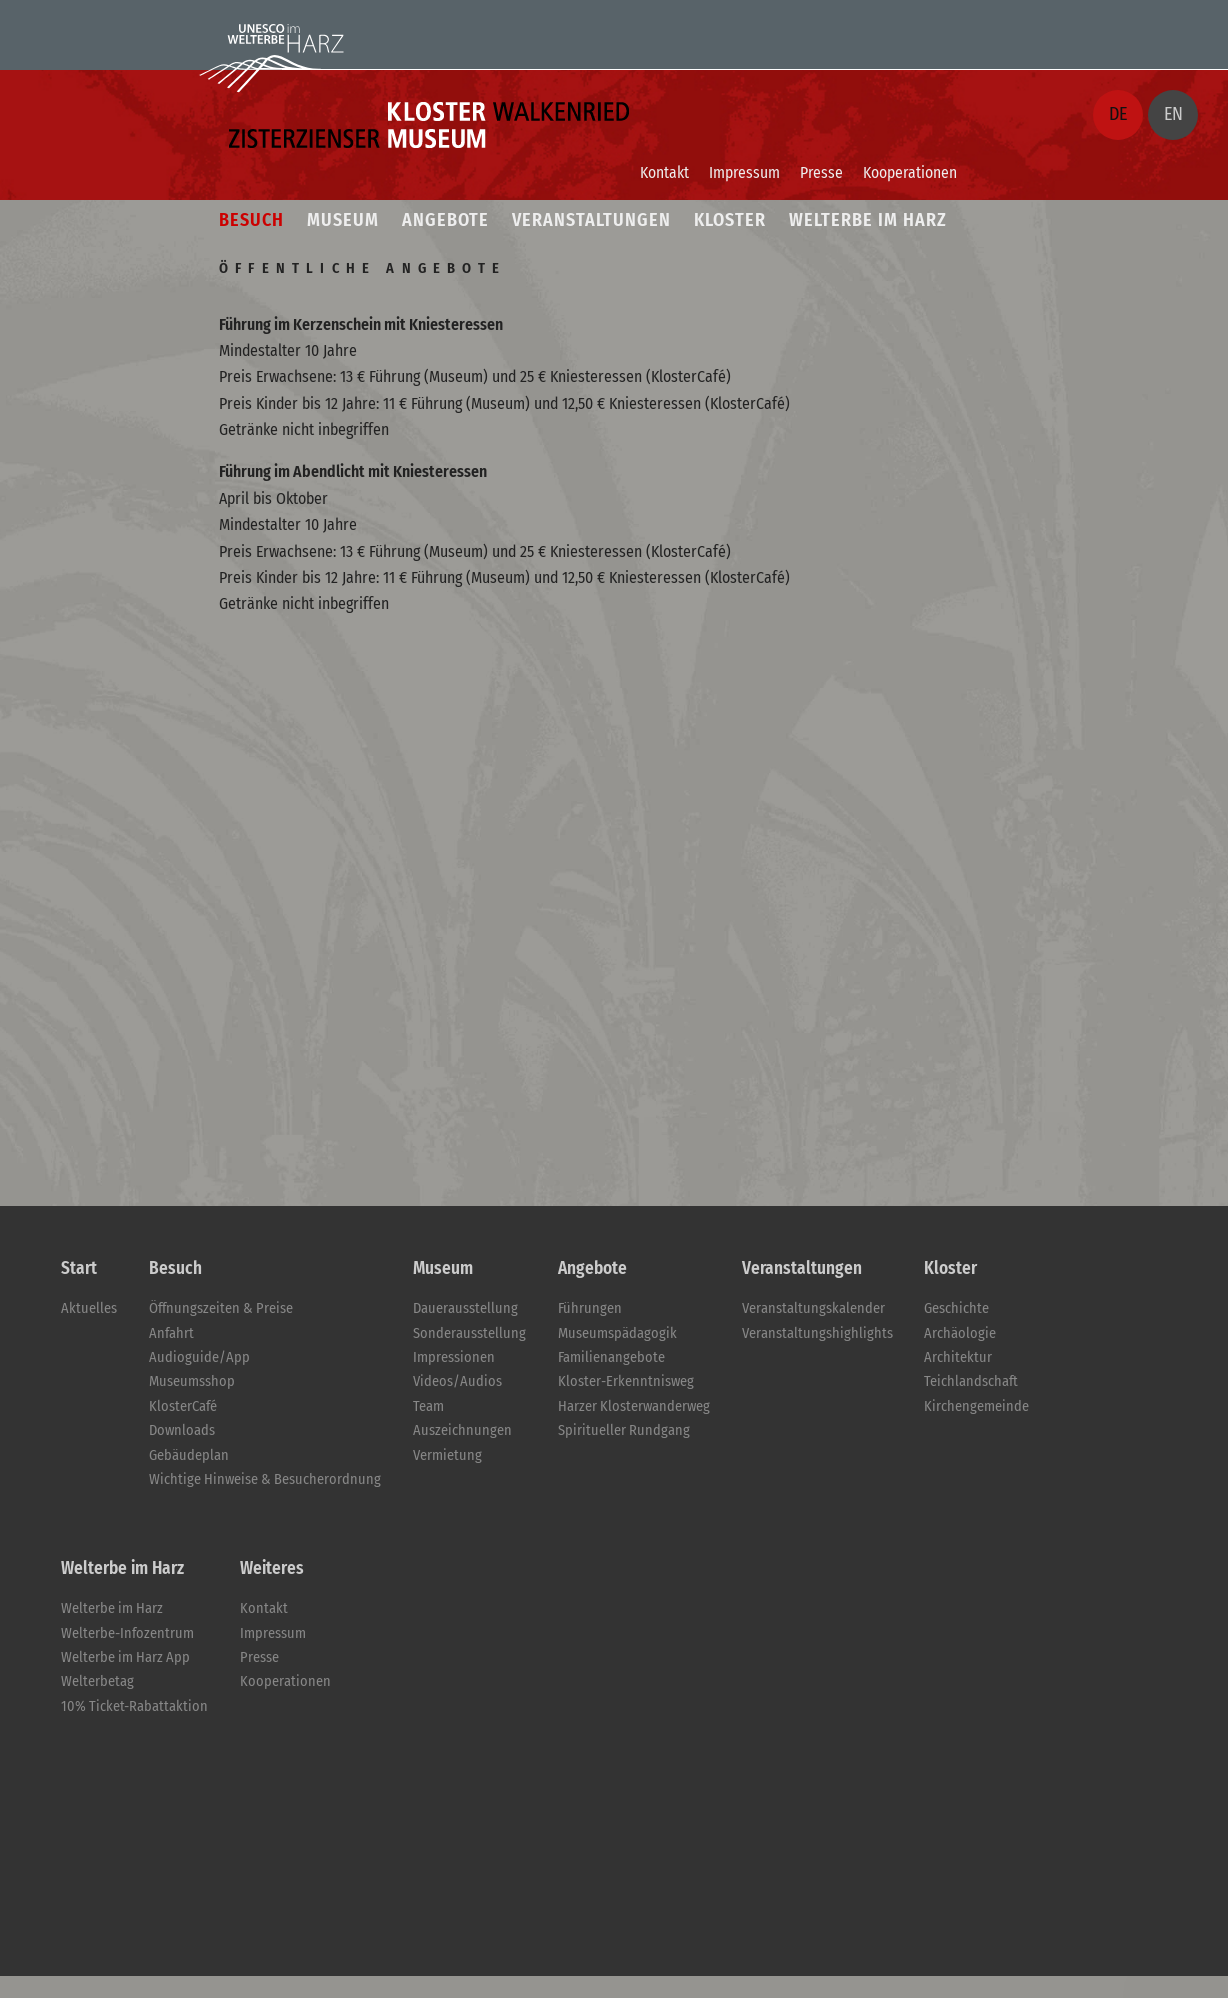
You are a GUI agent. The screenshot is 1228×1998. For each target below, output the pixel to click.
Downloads (182, 1430)
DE (1118, 114)
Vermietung (447, 1455)
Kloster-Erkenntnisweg (626, 1381)
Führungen (590, 1308)
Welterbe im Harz (112, 1608)
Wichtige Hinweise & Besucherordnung (265, 1479)
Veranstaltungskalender (813, 1308)
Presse (821, 172)
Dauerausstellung (465, 1308)
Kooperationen (910, 172)
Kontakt (664, 172)
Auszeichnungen (462, 1430)
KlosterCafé (183, 1406)
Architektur (958, 1357)
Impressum (744, 172)
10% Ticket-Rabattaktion (134, 1706)
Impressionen (454, 1357)
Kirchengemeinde (976, 1406)
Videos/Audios (457, 1381)
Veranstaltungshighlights (817, 1333)
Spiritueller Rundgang (624, 1430)
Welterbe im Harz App (125, 1657)
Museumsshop (192, 1381)
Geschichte (956, 1308)
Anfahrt (171, 1333)
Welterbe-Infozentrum (127, 1633)
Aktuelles (89, 1308)
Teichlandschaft (971, 1381)
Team (428, 1406)
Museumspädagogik (617, 1333)
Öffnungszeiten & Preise (221, 1308)
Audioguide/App (199, 1357)
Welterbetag (97, 1681)
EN (1173, 114)
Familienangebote (611, 1357)
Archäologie (960, 1333)
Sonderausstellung (469, 1333)
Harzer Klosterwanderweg (634, 1406)
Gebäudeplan (189, 1455)
